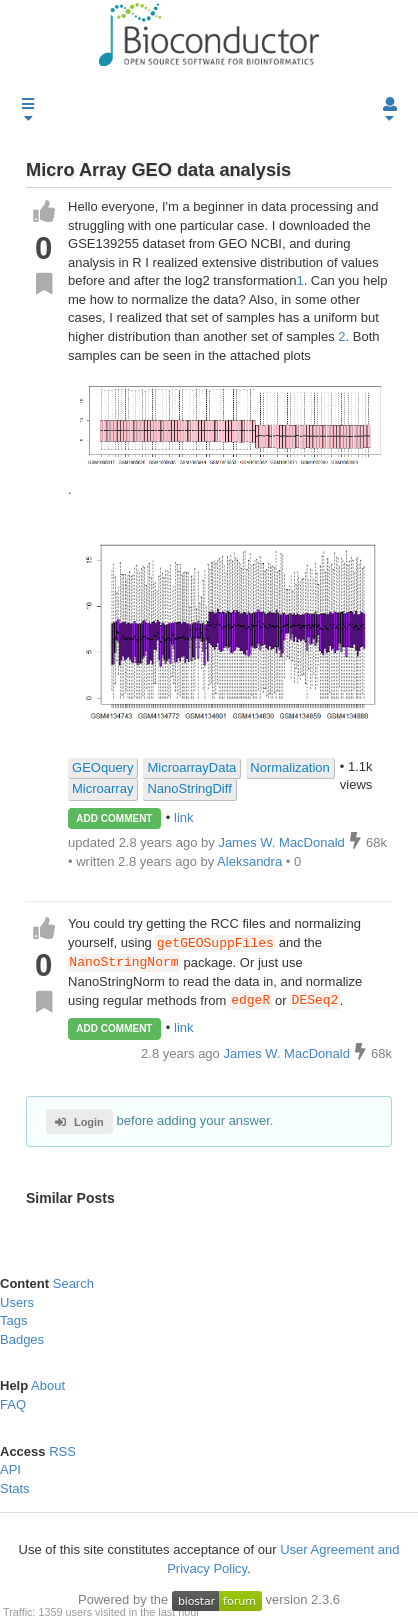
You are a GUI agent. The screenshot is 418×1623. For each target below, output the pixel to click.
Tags (13, 1320)
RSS (62, 1451)
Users (17, 1302)
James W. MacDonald (288, 1053)
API (10, 1469)
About (48, 1386)
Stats (15, 1488)
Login (79, 1122)
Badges (22, 1339)
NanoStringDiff (189, 788)
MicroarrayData (191, 767)
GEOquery (102, 767)
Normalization (289, 767)
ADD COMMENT (114, 818)
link (184, 817)
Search (73, 1283)
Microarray (102, 788)
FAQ (13, 1404)
